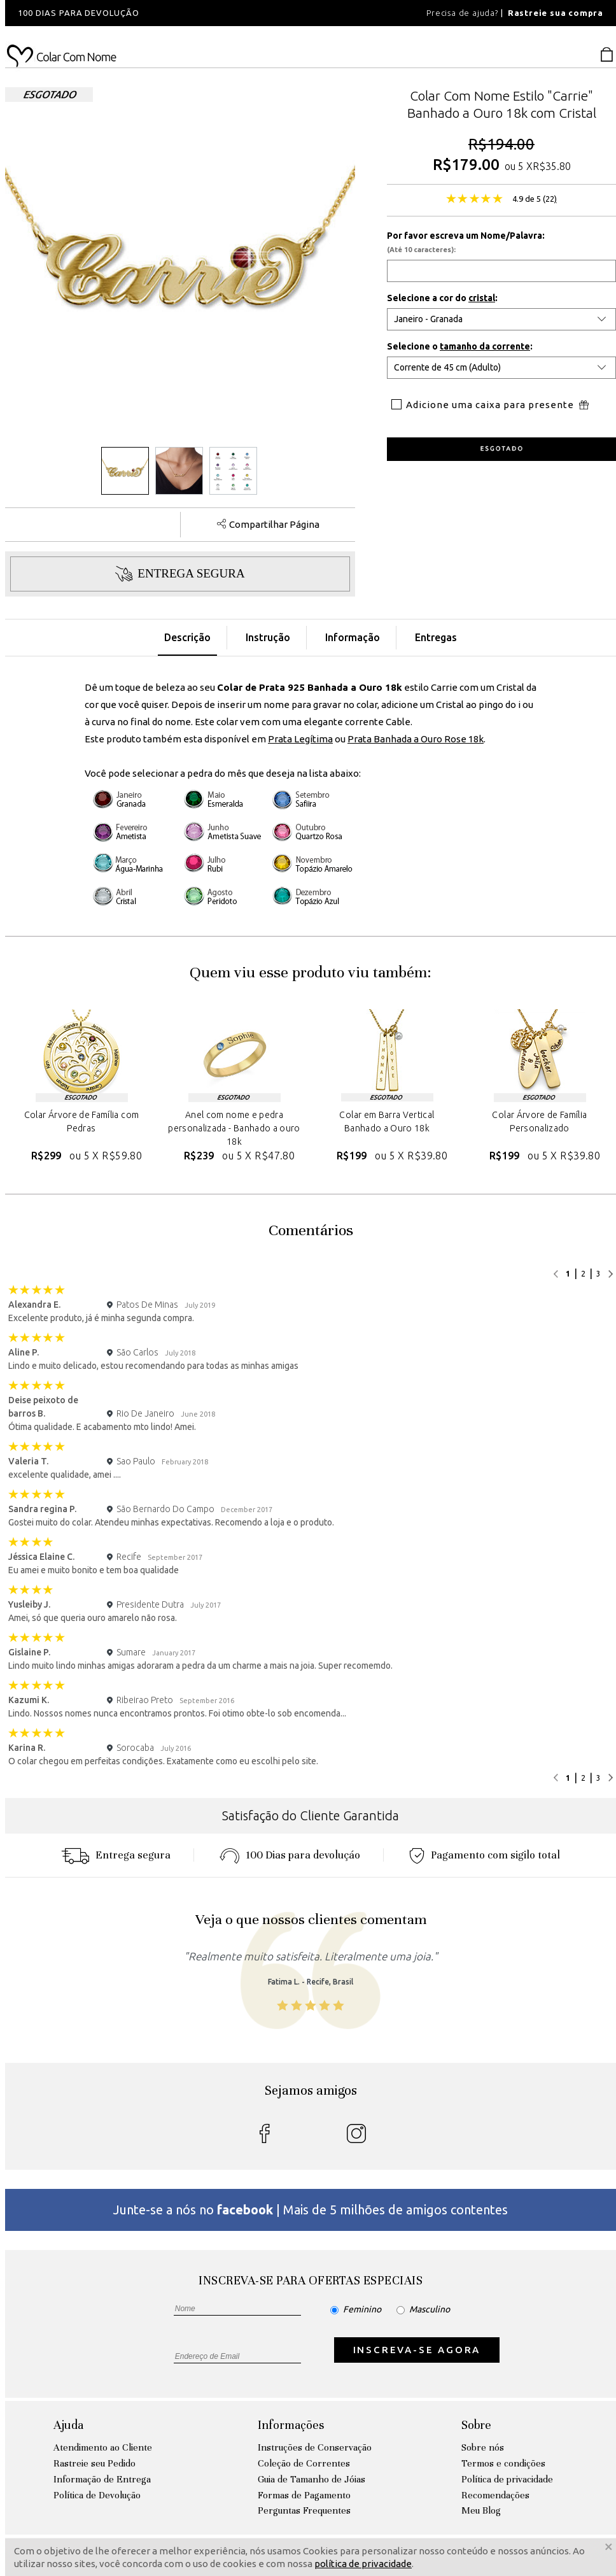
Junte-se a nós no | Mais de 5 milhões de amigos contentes (310, 2209)
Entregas (436, 637)
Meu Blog (481, 2510)
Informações (291, 2424)
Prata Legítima (300, 738)
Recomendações (495, 2495)
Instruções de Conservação (315, 2447)
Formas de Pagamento (304, 2495)
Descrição (187, 637)
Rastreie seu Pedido (94, 2463)
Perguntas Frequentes (304, 2510)
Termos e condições (503, 2463)
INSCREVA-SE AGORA (417, 2349)
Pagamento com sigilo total (484, 1855)
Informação (352, 637)
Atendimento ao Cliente (102, 2447)
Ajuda (68, 2424)
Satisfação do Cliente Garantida (310, 1815)
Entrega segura (116, 1855)
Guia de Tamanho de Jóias (311, 2479)
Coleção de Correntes (304, 2463)
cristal (481, 298)
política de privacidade (363, 2563)
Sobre (476, 2424)
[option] (177, 13)
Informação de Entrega (102, 2479)
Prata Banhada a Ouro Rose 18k (415, 738)
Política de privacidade (507, 2479)
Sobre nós (482, 2447)
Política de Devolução (97, 2495)
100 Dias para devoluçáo (290, 1855)
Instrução (268, 637)
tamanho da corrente (485, 346)
